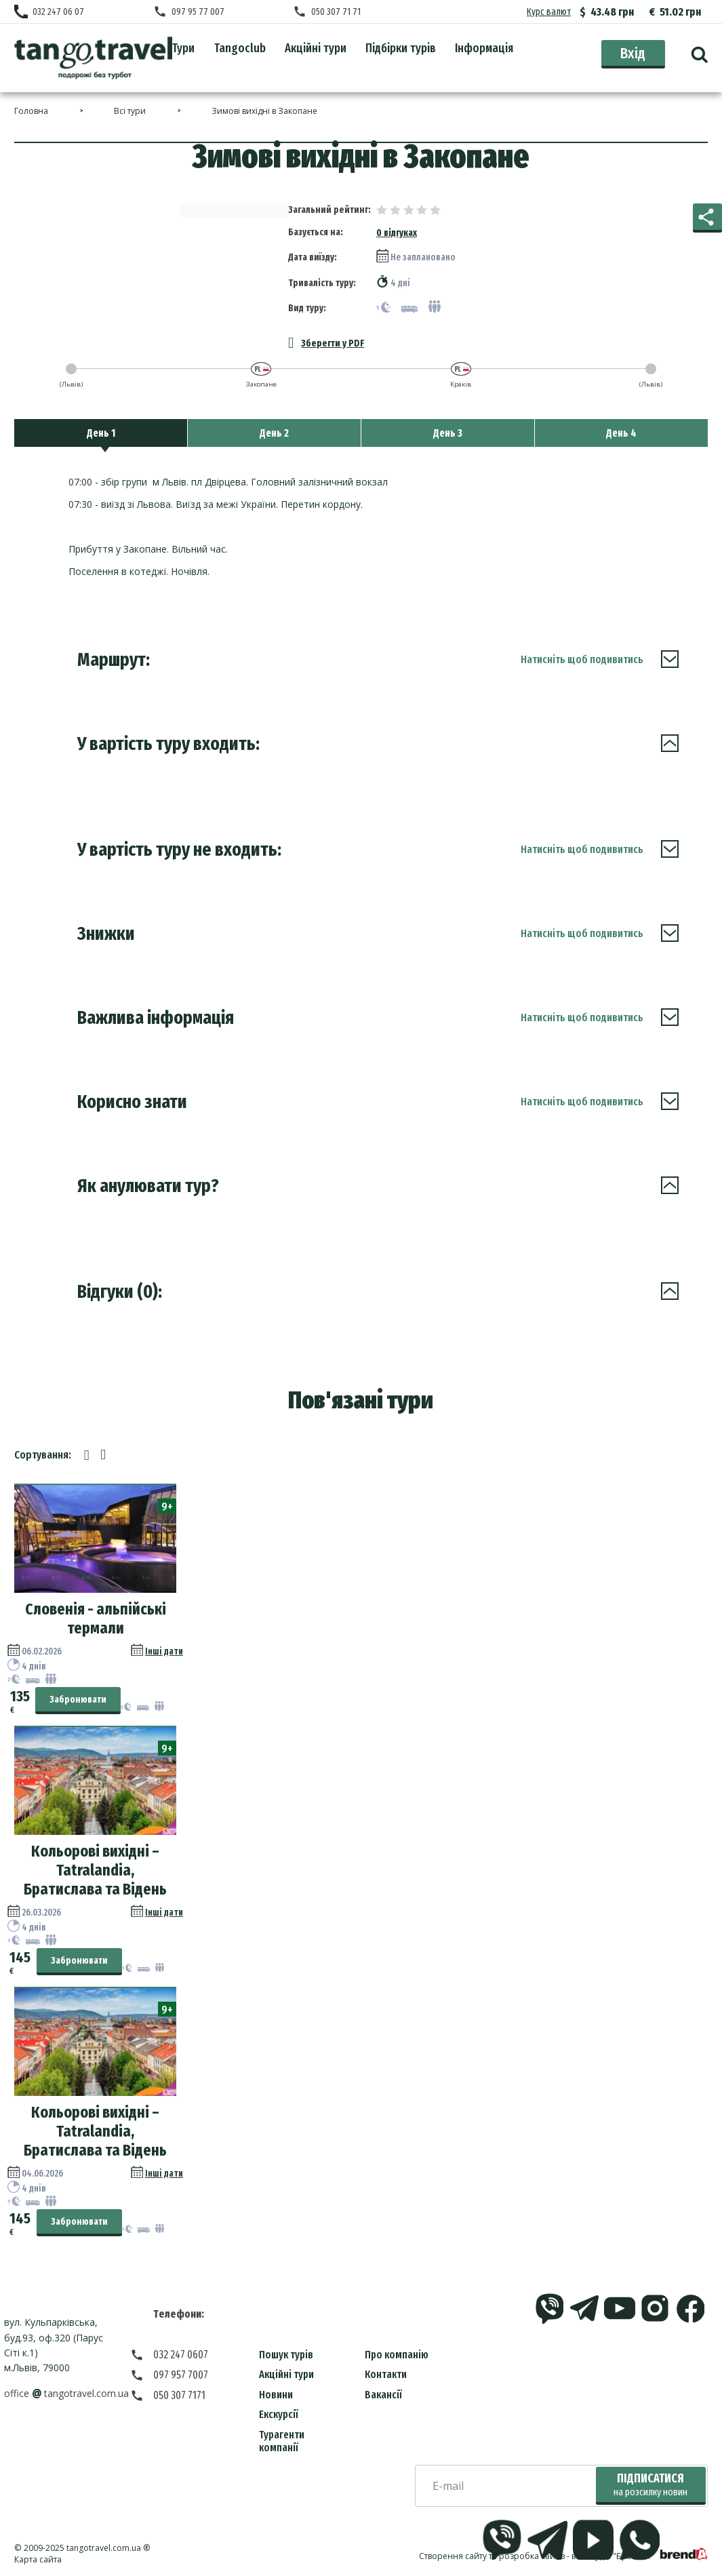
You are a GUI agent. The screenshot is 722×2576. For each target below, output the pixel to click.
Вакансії (383, 2394)
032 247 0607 (180, 2354)
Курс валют (549, 12)
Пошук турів (286, 2354)
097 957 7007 (180, 2375)
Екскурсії (278, 2414)
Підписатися (650, 2485)
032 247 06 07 (58, 12)
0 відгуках (396, 233)
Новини (276, 2394)
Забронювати (77, 1699)
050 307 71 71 (336, 12)
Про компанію (396, 2354)
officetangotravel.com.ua (66, 2393)
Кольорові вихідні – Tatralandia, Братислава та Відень (95, 1870)
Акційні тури (286, 2374)
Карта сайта (38, 2559)
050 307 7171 (179, 2395)
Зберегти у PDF (326, 343)
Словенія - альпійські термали (95, 1619)
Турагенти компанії (281, 2441)
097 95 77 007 (198, 12)
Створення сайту (453, 2556)
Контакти (386, 2374)
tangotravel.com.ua (103, 2548)
